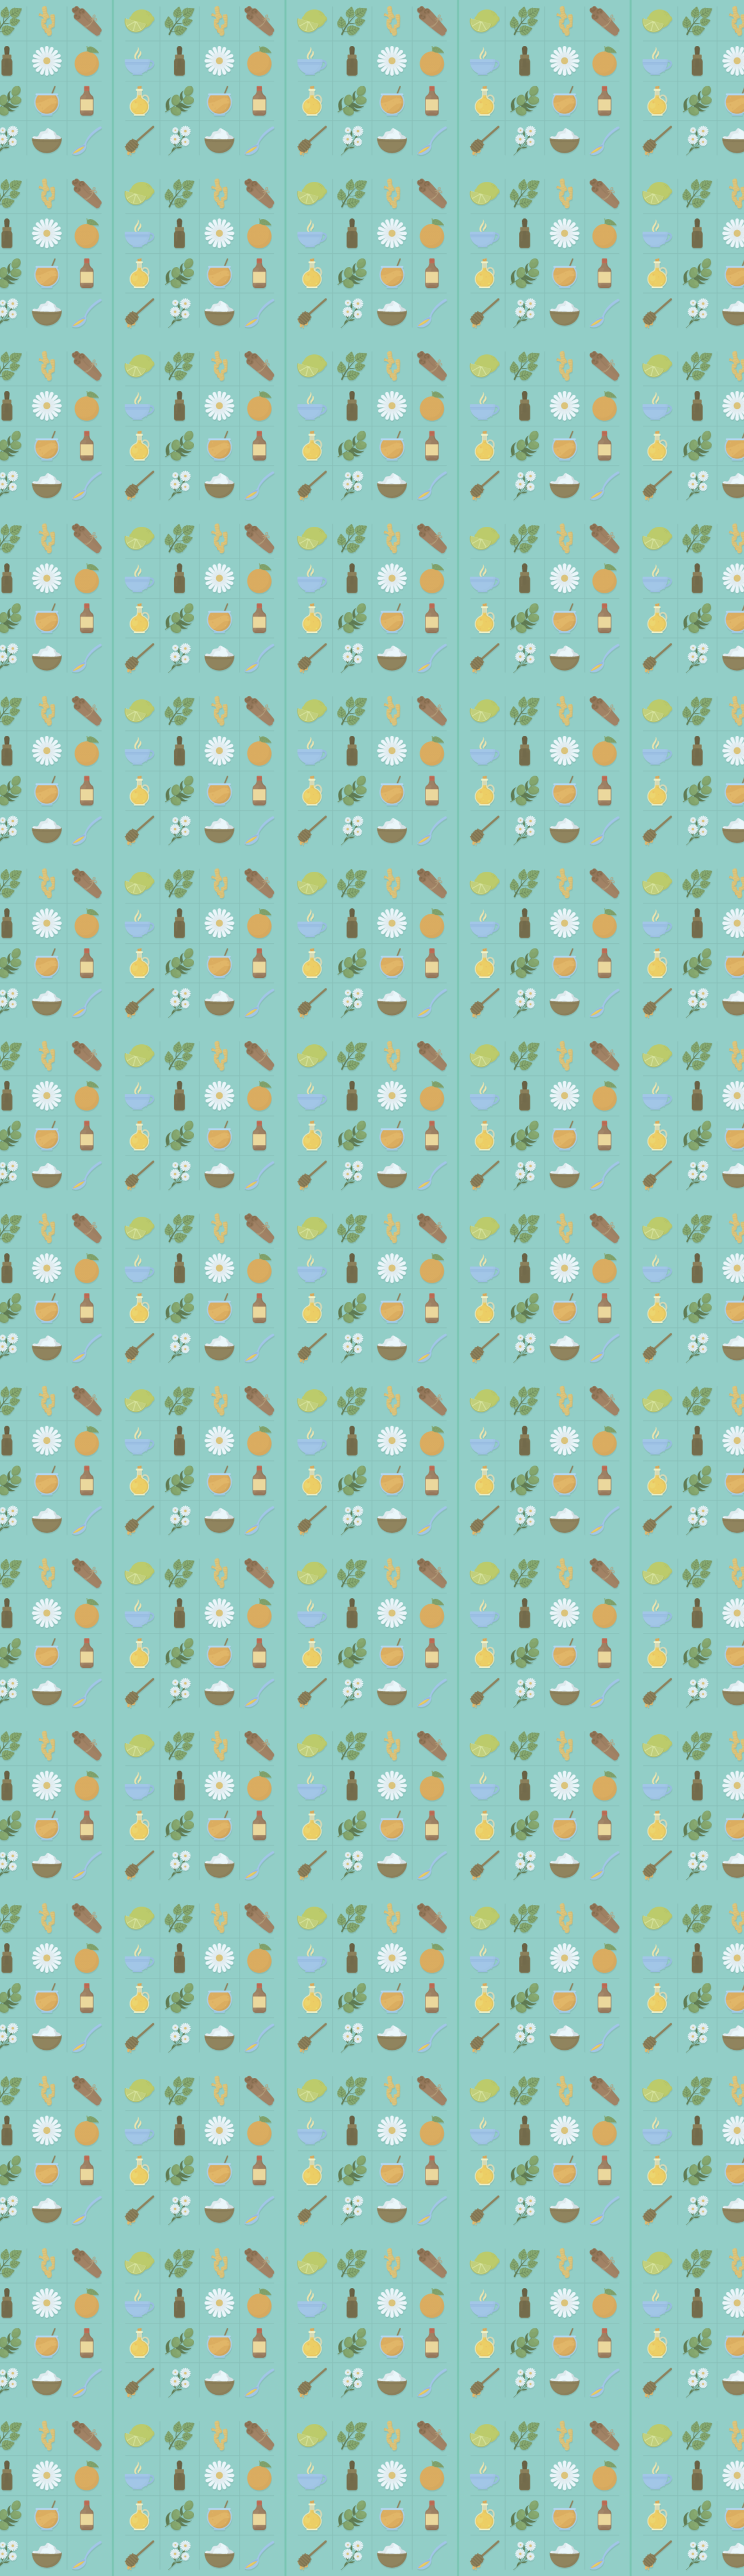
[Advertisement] (372, 255)
